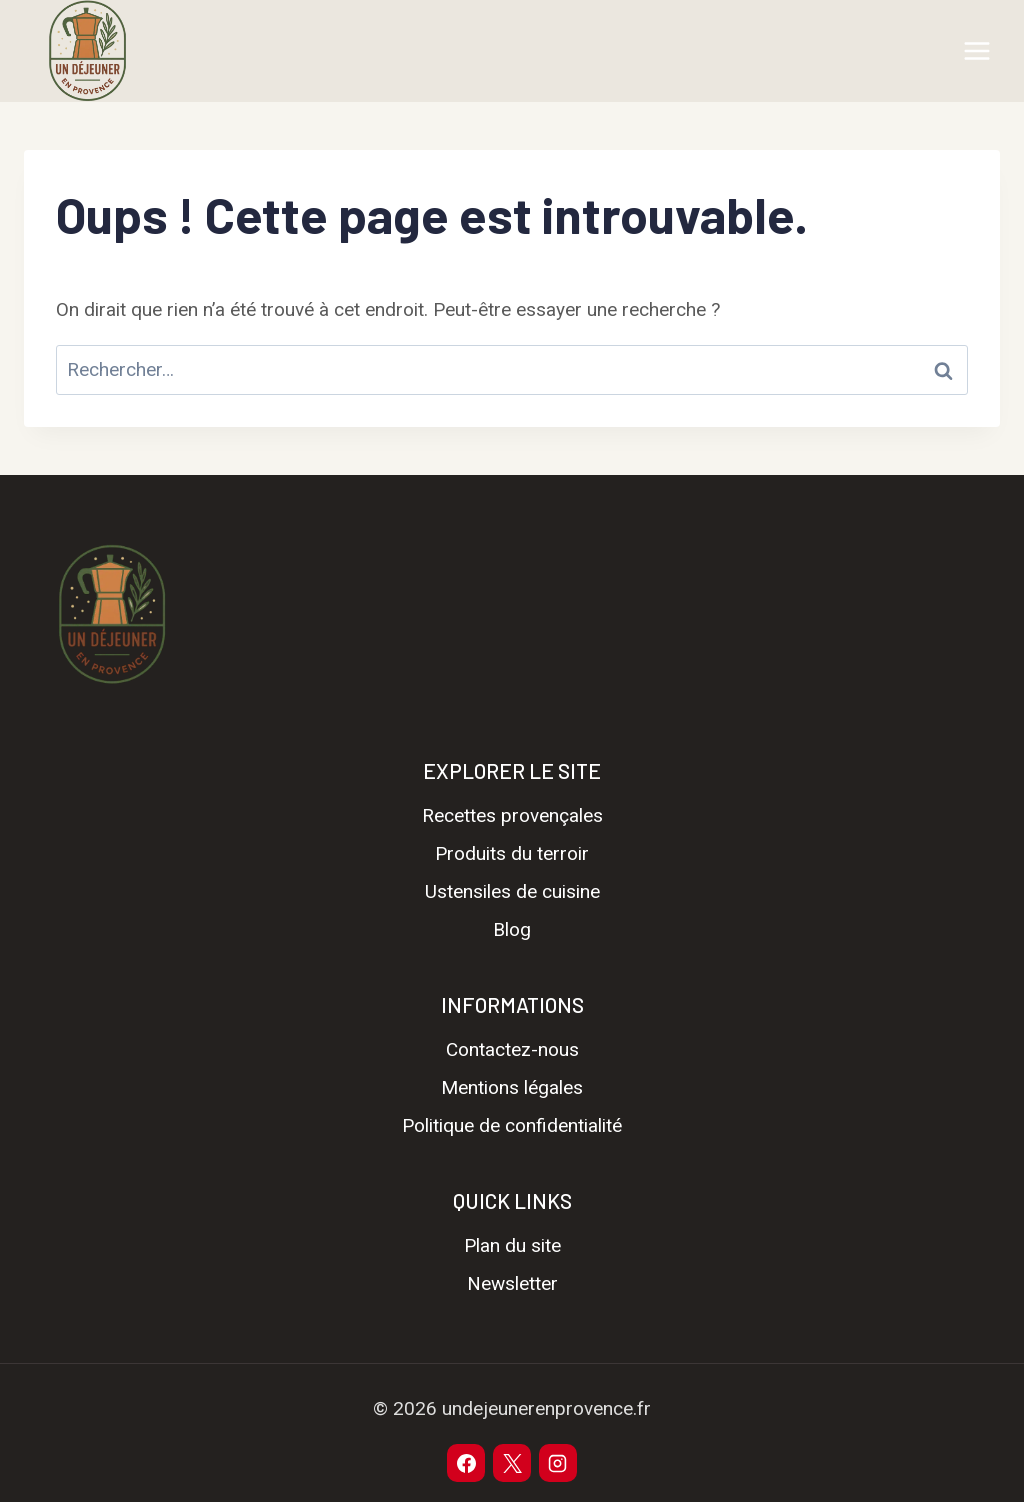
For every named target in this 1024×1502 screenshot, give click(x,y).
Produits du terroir (512, 853)
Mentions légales (512, 1087)
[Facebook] (466, 1463)
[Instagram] (558, 1463)
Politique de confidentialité (512, 1125)
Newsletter (512, 1283)
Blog (512, 929)
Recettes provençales (512, 815)
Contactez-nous (512, 1049)
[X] (512, 1463)
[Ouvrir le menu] (976, 50)
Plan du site (512, 1245)
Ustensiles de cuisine (512, 891)
